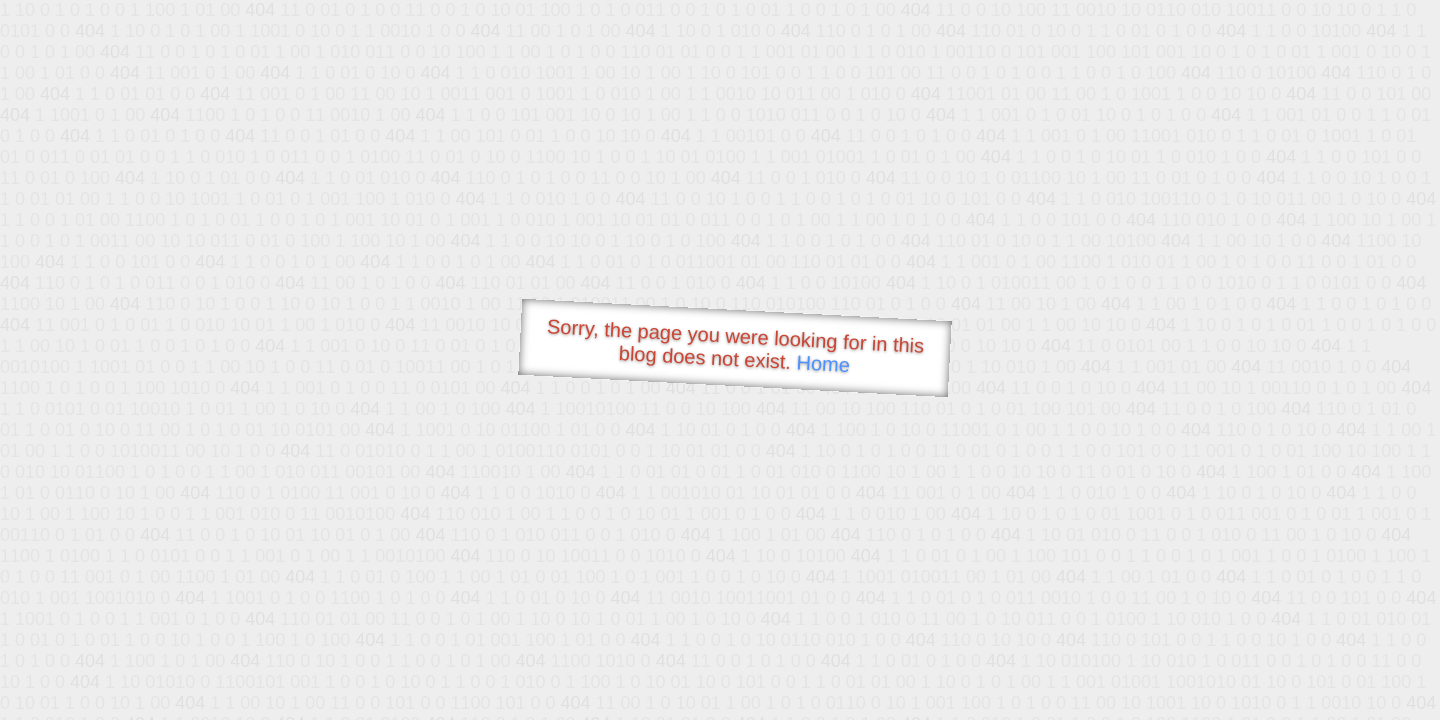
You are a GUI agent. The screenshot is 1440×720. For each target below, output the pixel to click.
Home (823, 363)
